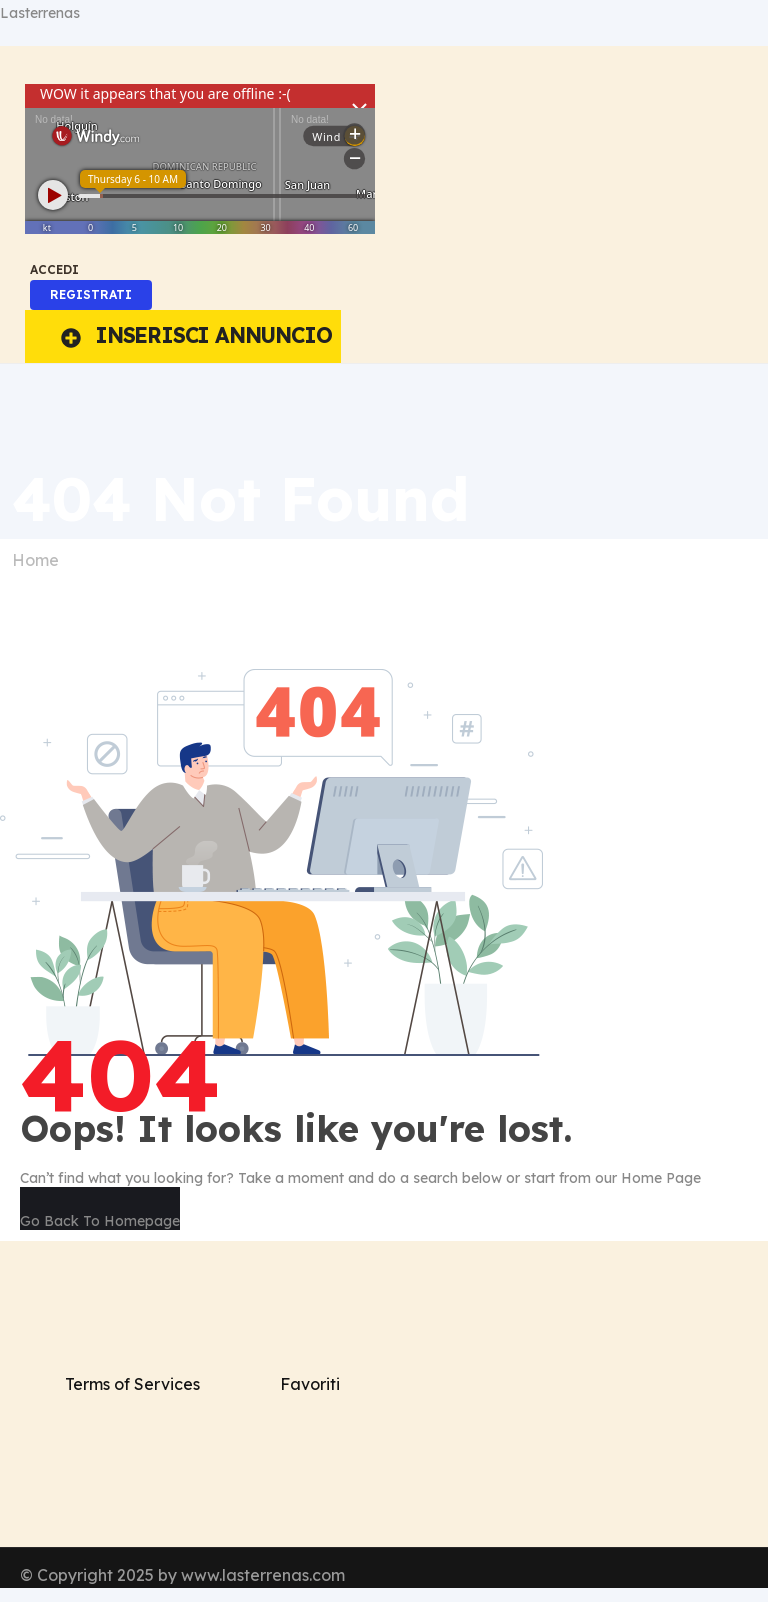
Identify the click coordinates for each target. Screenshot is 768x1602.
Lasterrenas (40, 13)
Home (35, 560)
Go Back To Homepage (100, 1221)
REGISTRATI (91, 294)
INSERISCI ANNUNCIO (196, 335)
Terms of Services (132, 1384)
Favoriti (310, 1384)
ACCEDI (54, 269)
